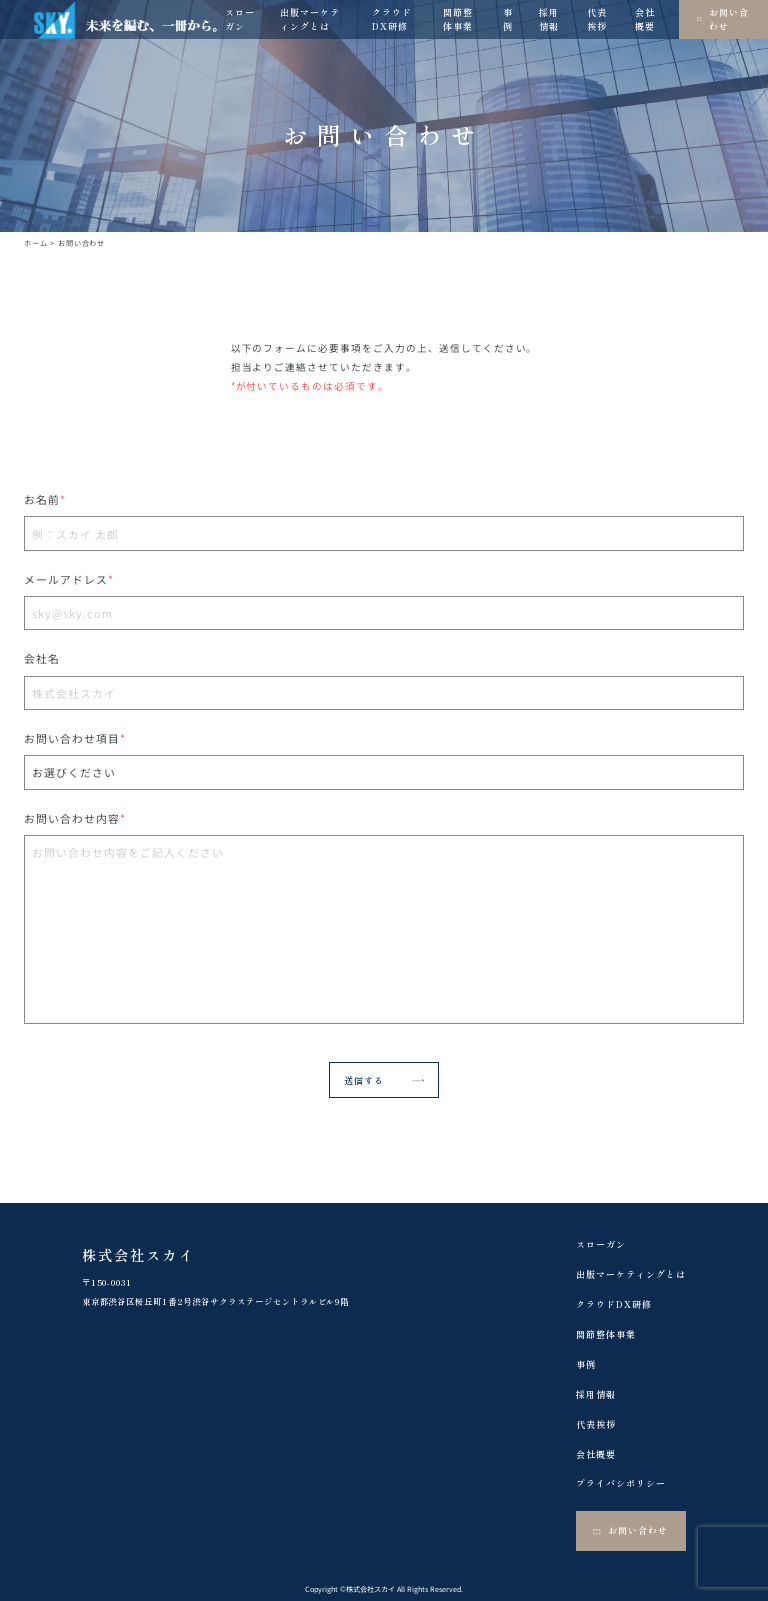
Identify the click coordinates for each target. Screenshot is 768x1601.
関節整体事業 (606, 1334)
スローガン (601, 1244)
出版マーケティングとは (631, 1274)
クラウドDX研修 (614, 1304)
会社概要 (596, 1454)
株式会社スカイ (138, 1254)
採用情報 (596, 1394)
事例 (586, 1364)
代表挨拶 (596, 1424)
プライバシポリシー (621, 1483)
